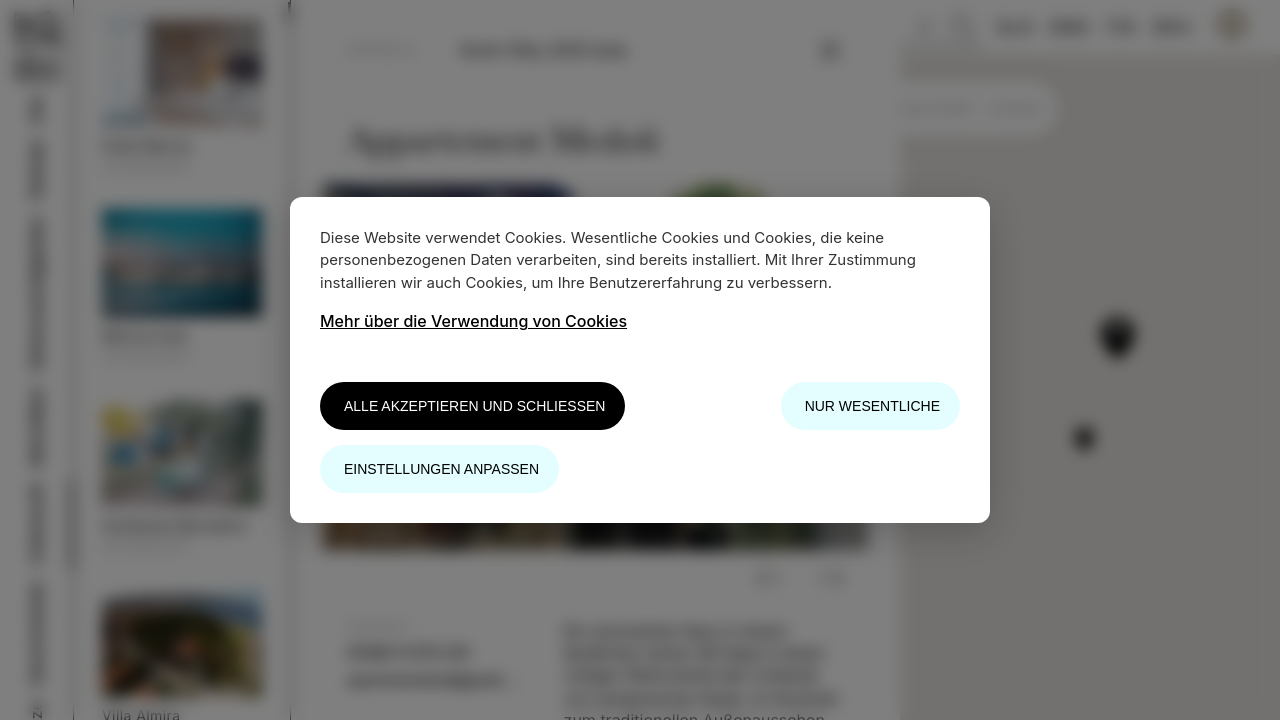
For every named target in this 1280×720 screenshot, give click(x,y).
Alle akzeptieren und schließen (474, 406)
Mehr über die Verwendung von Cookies (473, 321)
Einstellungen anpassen (441, 469)
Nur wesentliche (872, 406)
